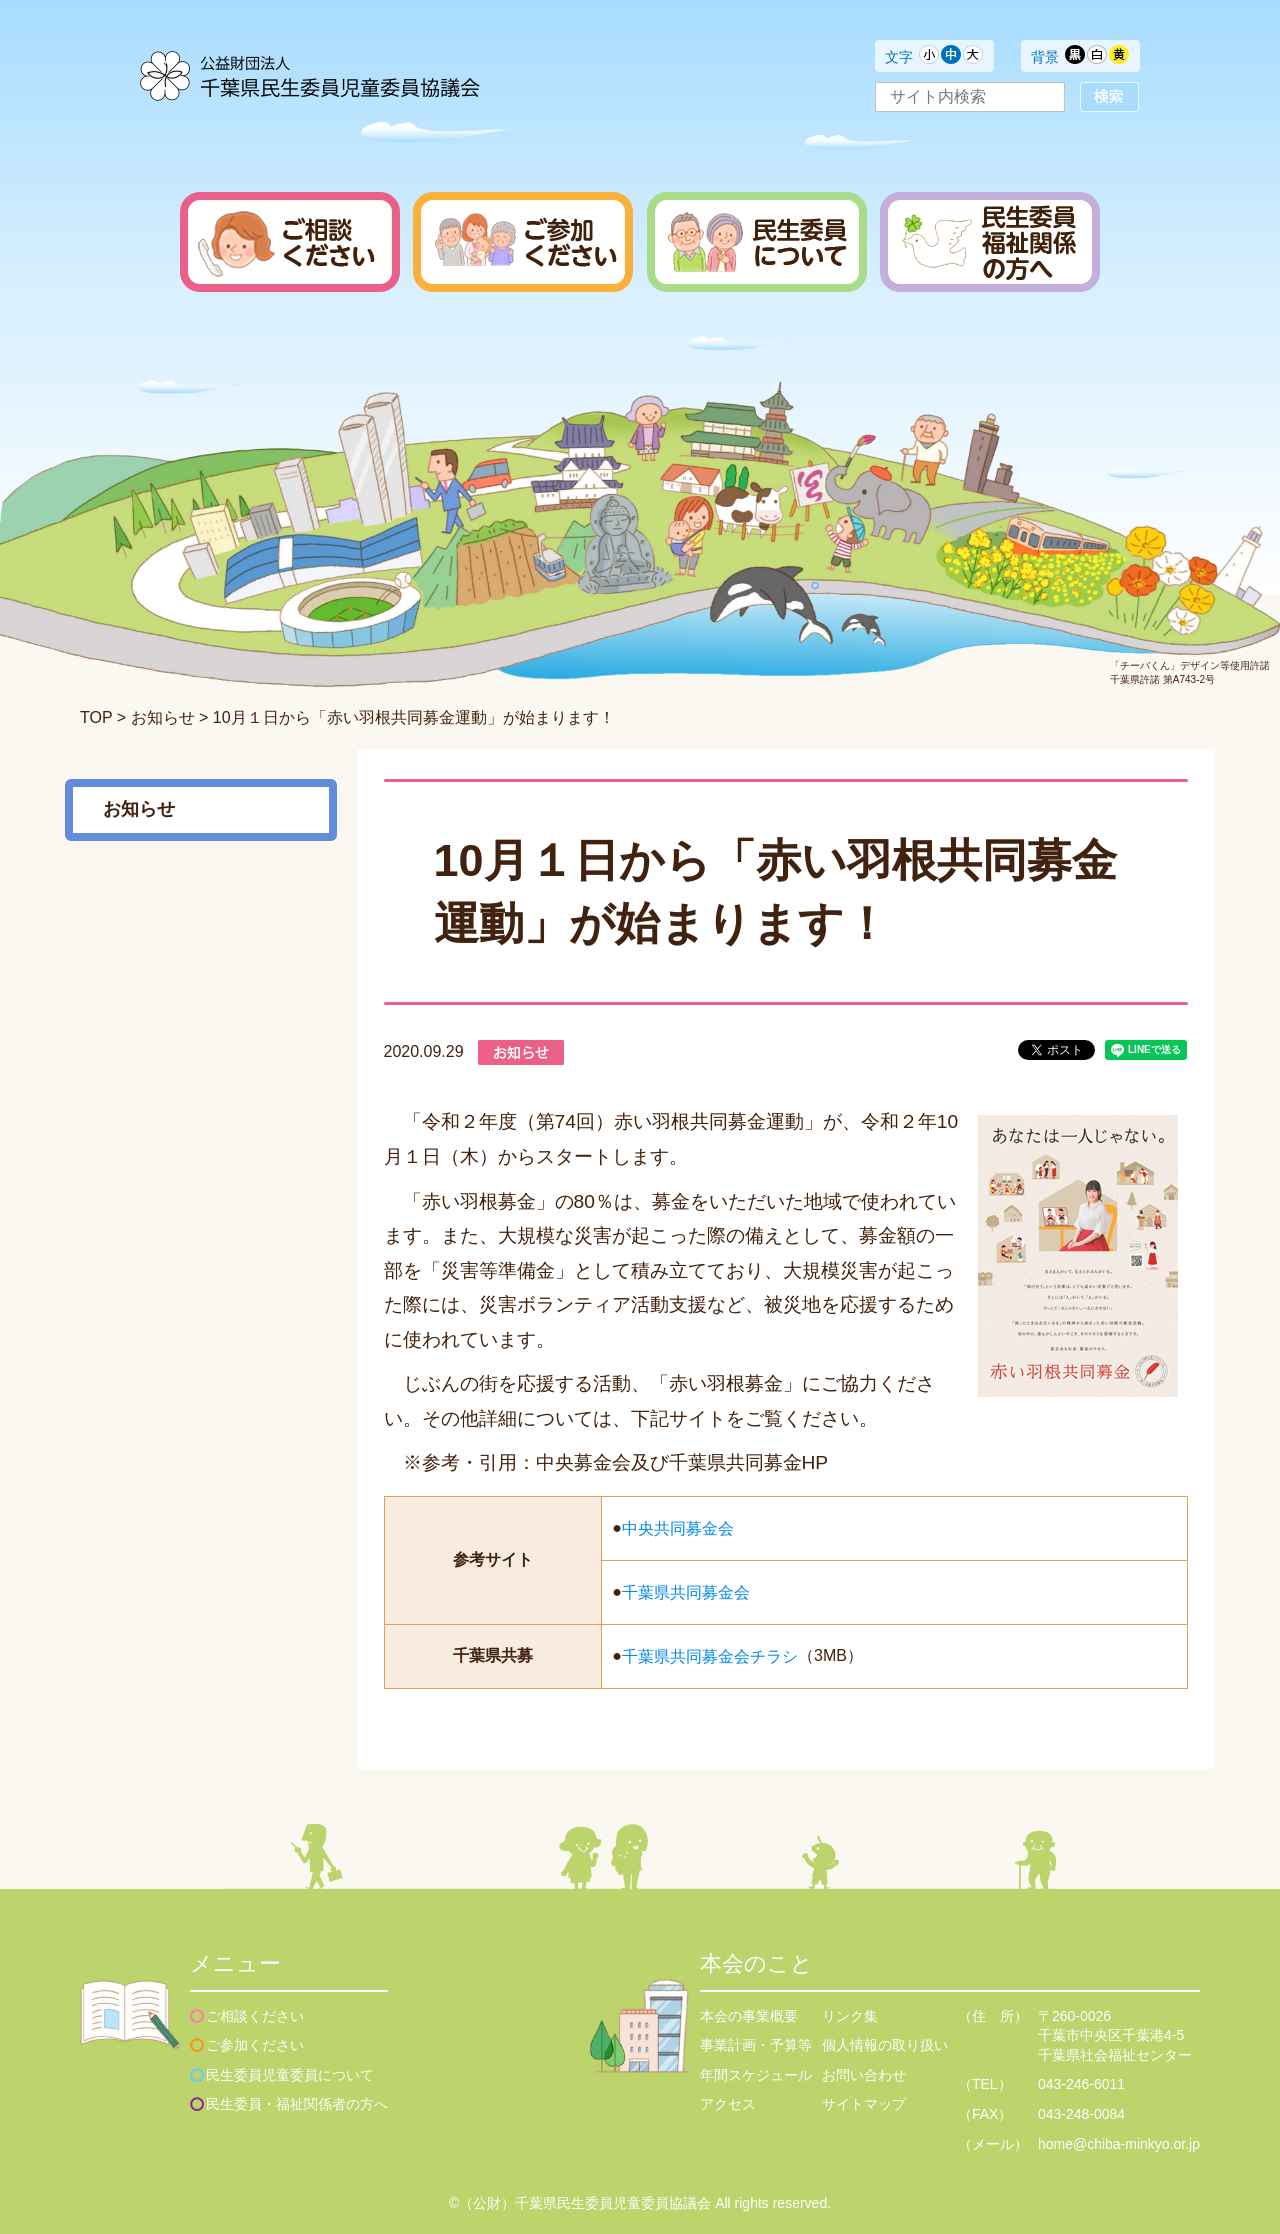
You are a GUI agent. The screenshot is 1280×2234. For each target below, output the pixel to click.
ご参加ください (255, 2045)
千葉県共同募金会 (686, 1592)
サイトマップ (864, 2104)
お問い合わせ (864, 2075)
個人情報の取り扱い (885, 2045)
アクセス (728, 2104)
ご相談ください (255, 2016)
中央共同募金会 (678, 1528)
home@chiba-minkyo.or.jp (1119, 2144)
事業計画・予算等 (756, 2045)
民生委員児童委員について (290, 2075)
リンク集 (850, 2016)
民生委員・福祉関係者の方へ (297, 2104)
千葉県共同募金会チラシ (710, 1656)
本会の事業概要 (749, 2016)
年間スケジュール (756, 2075)
